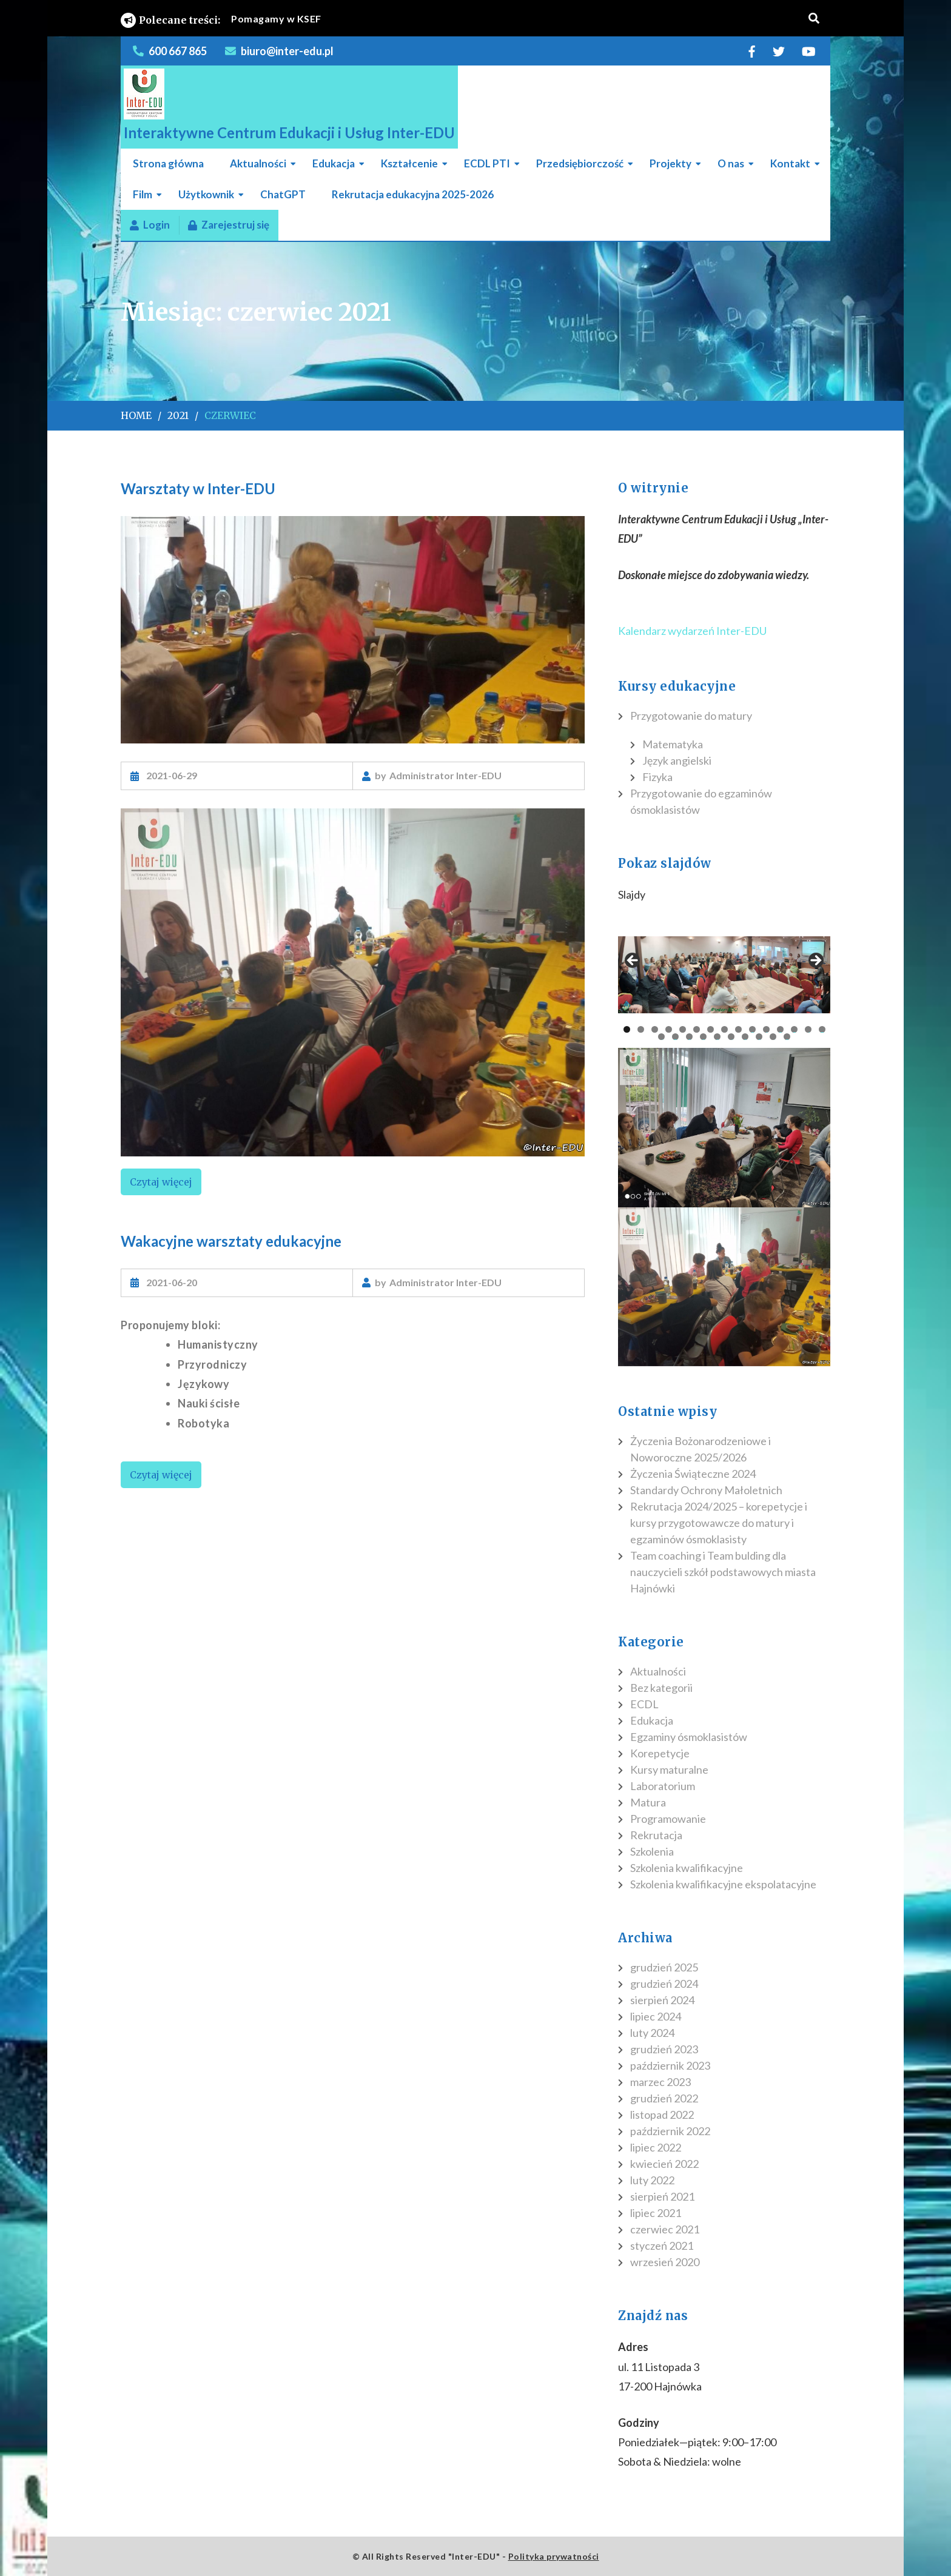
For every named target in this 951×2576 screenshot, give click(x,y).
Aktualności (258, 163)
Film (142, 194)
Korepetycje (660, 1753)
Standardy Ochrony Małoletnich (706, 1490)
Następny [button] (815, 961)
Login (150, 224)
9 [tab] (738, 1029)
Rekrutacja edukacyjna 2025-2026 (413, 194)
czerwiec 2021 (664, 2229)
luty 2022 (652, 2180)
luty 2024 (652, 2032)
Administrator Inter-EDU (445, 775)
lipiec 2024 (655, 2016)
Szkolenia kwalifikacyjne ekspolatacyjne (723, 1884)
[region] (353, 982)
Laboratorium (662, 1786)
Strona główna (168, 163)
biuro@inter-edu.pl (287, 51)
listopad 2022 (662, 2114)
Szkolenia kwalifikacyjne (686, 1867)
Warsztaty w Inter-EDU (198, 488)
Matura (648, 1802)
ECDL (644, 1704)
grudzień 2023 (664, 2049)
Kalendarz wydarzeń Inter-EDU (692, 630)
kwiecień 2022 (664, 2163)
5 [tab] (682, 1029)
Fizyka (657, 776)
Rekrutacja (656, 1835)
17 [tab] (676, 1036)
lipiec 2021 (655, 2212)
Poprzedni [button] (633, 961)
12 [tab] (780, 1029)
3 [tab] (654, 1029)
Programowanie (668, 1818)
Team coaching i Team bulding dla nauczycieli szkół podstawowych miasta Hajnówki (723, 1572)
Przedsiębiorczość (579, 163)
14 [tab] (808, 1029)
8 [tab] (724, 1029)
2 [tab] (640, 1029)
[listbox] (484, 19)
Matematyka (672, 744)
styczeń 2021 (661, 2245)
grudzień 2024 (664, 1983)
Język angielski (676, 760)
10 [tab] (752, 1029)
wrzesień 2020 (664, 2262)
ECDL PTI (487, 163)
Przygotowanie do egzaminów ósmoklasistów (701, 801)
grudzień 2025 (664, 1967)
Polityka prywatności (553, 2556)
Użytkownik (206, 194)
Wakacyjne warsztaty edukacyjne (231, 1241)
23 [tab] (759, 1036)
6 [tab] (696, 1029)
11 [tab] (766, 1029)
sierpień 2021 (662, 2196)
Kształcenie (409, 163)
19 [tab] (704, 1036)
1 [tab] (626, 1029)
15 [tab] (822, 1029)
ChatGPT (283, 194)
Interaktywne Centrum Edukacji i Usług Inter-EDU (289, 132)
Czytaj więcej (161, 1182)
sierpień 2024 (662, 2000)
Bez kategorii (661, 1687)
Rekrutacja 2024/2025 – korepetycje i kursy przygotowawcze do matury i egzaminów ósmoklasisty (718, 1523)
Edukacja (333, 163)
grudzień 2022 (664, 2098)
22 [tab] (745, 1036)
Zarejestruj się (228, 224)
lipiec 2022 (655, 2147)
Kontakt (790, 163)
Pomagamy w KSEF (276, 18)
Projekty (670, 163)
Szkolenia (652, 1851)
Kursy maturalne (669, 1769)
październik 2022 (670, 2131)
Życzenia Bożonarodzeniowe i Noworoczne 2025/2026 (700, 1449)
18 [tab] (690, 1036)
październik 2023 (670, 2065)
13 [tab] (794, 1029)
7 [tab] (710, 1029)
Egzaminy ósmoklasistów (688, 1736)
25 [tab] (787, 1036)
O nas (730, 163)
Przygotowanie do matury (691, 715)
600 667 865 (178, 51)
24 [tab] (773, 1036)
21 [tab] (731, 1036)
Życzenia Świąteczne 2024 (693, 1473)
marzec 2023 (660, 2081)
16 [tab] (662, 1036)
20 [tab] (717, 1036)
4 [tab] (668, 1029)
